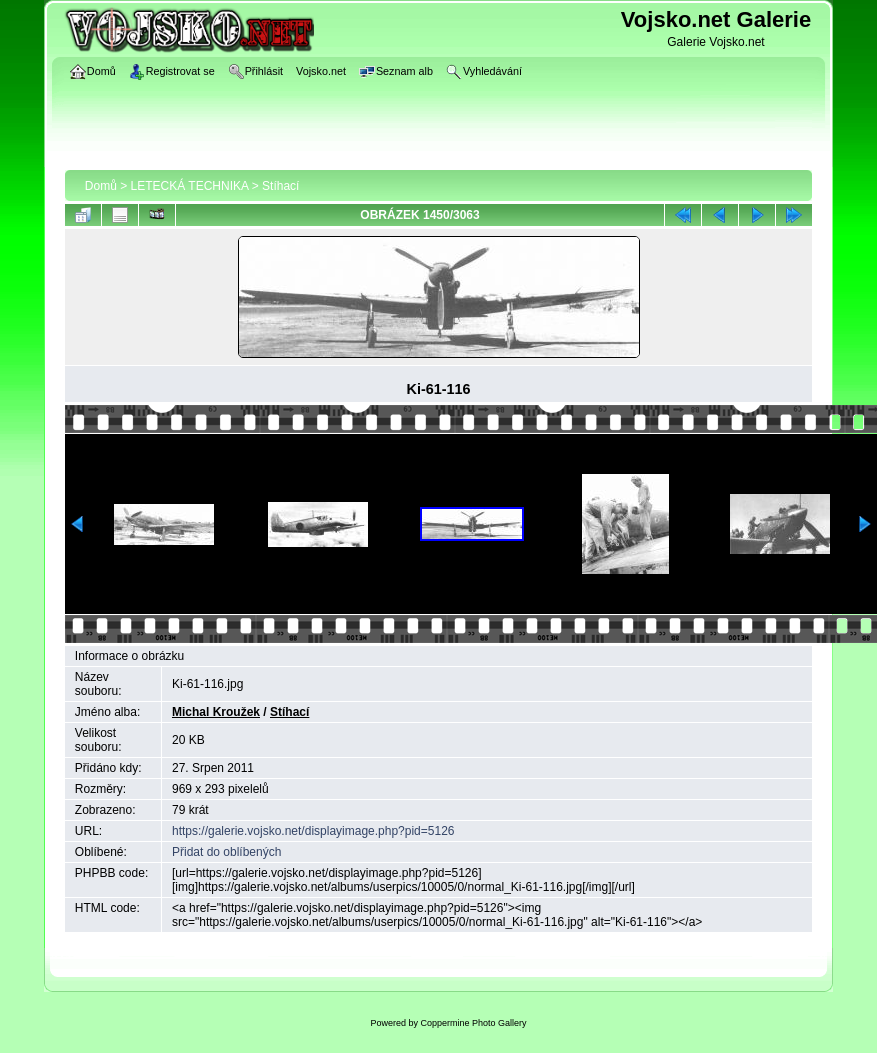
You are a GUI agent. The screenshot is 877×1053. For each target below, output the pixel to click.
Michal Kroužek (216, 712)
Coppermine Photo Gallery (473, 1023)
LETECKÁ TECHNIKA (190, 186)
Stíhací (280, 186)
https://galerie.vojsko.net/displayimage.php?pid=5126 (313, 831)
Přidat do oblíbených (226, 852)
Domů (101, 186)
